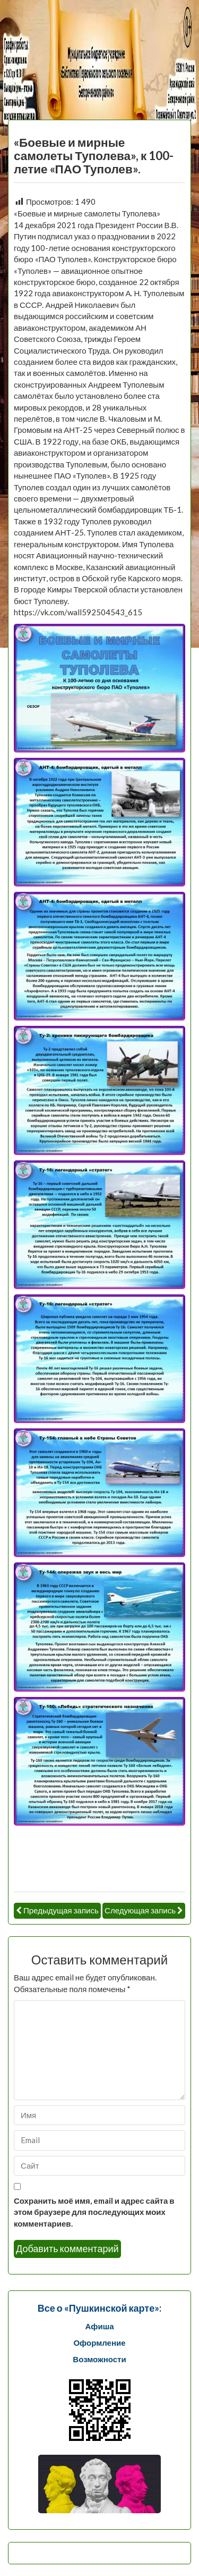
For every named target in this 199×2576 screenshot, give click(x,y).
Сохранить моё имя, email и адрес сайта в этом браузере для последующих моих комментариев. (94, 2212)
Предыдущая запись (61, 1910)
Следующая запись (140, 1910)
